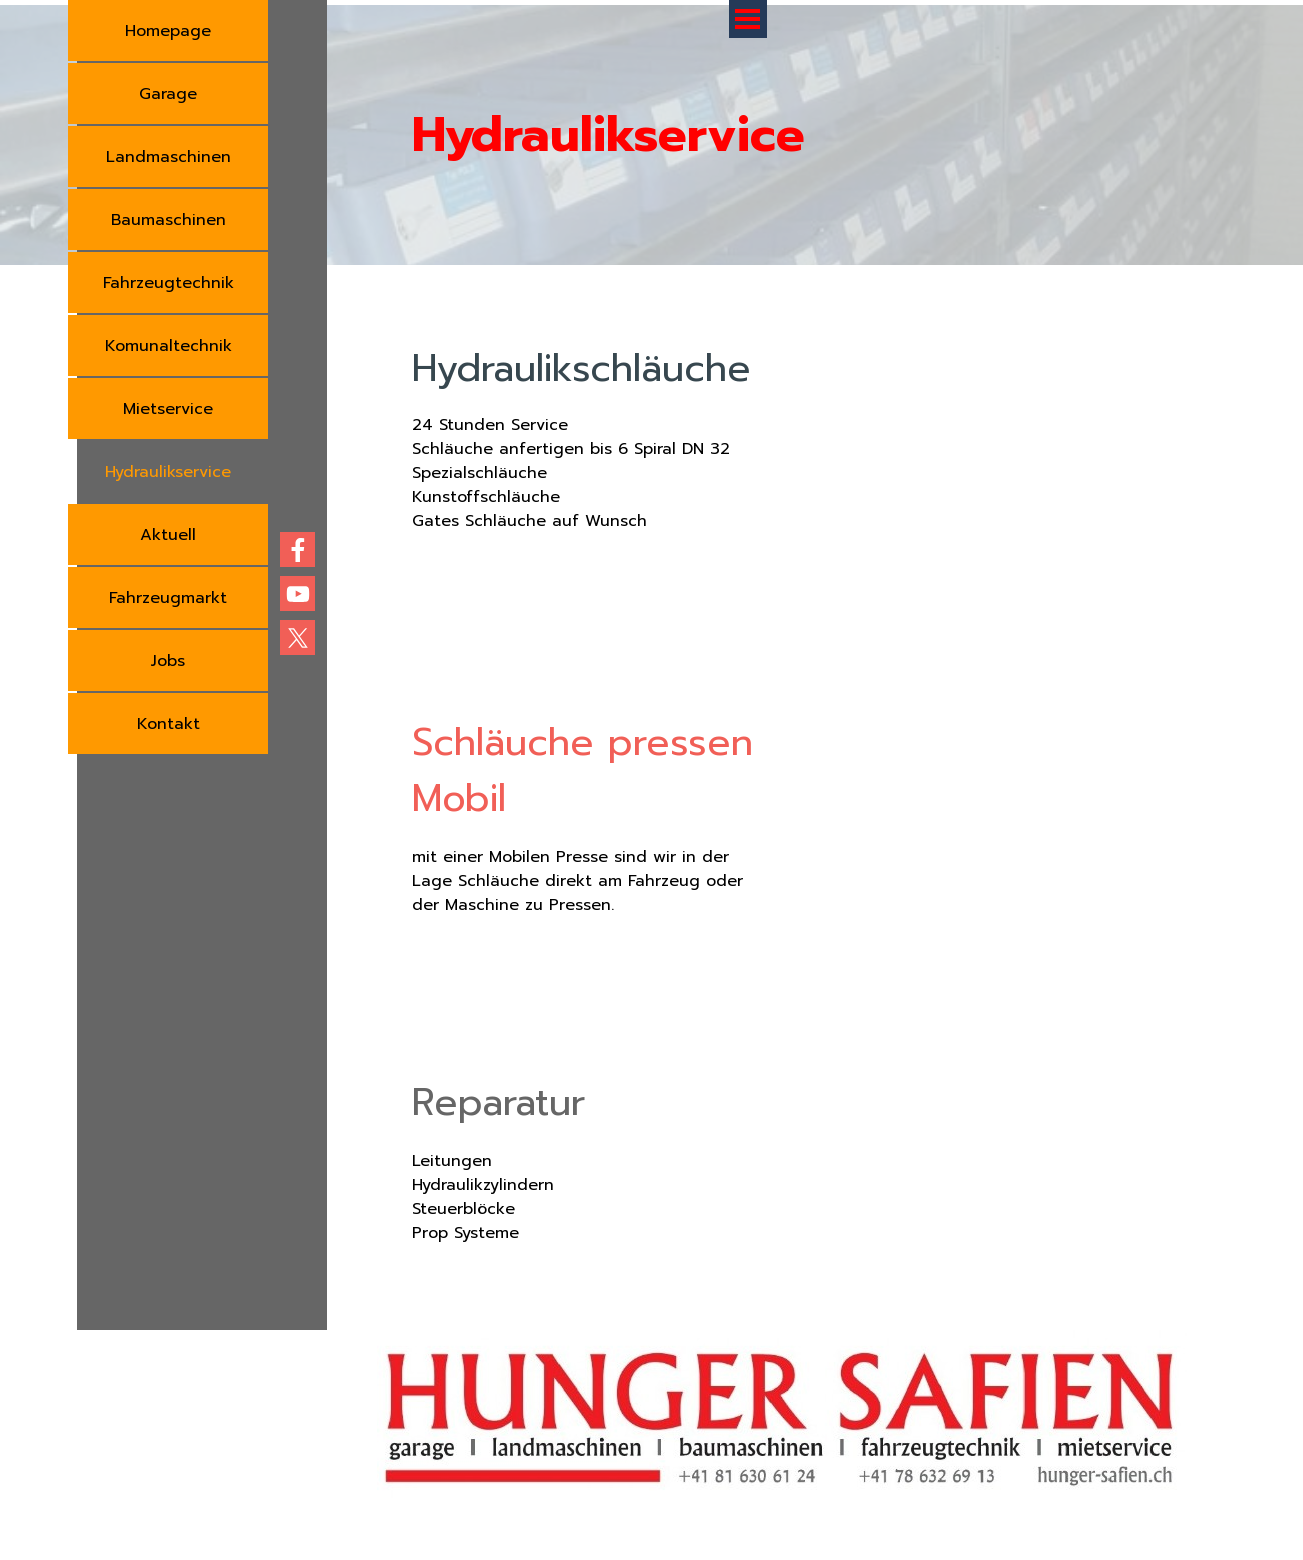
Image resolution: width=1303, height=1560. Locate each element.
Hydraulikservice (168, 472)
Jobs (168, 661)
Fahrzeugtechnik (168, 283)
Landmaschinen (168, 157)
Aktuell (168, 535)
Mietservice (168, 409)
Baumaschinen (168, 220)
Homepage (168, 31)
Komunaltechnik (168, 346)
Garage (168, 94)
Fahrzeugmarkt (168, 598)
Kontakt (168, 724)
